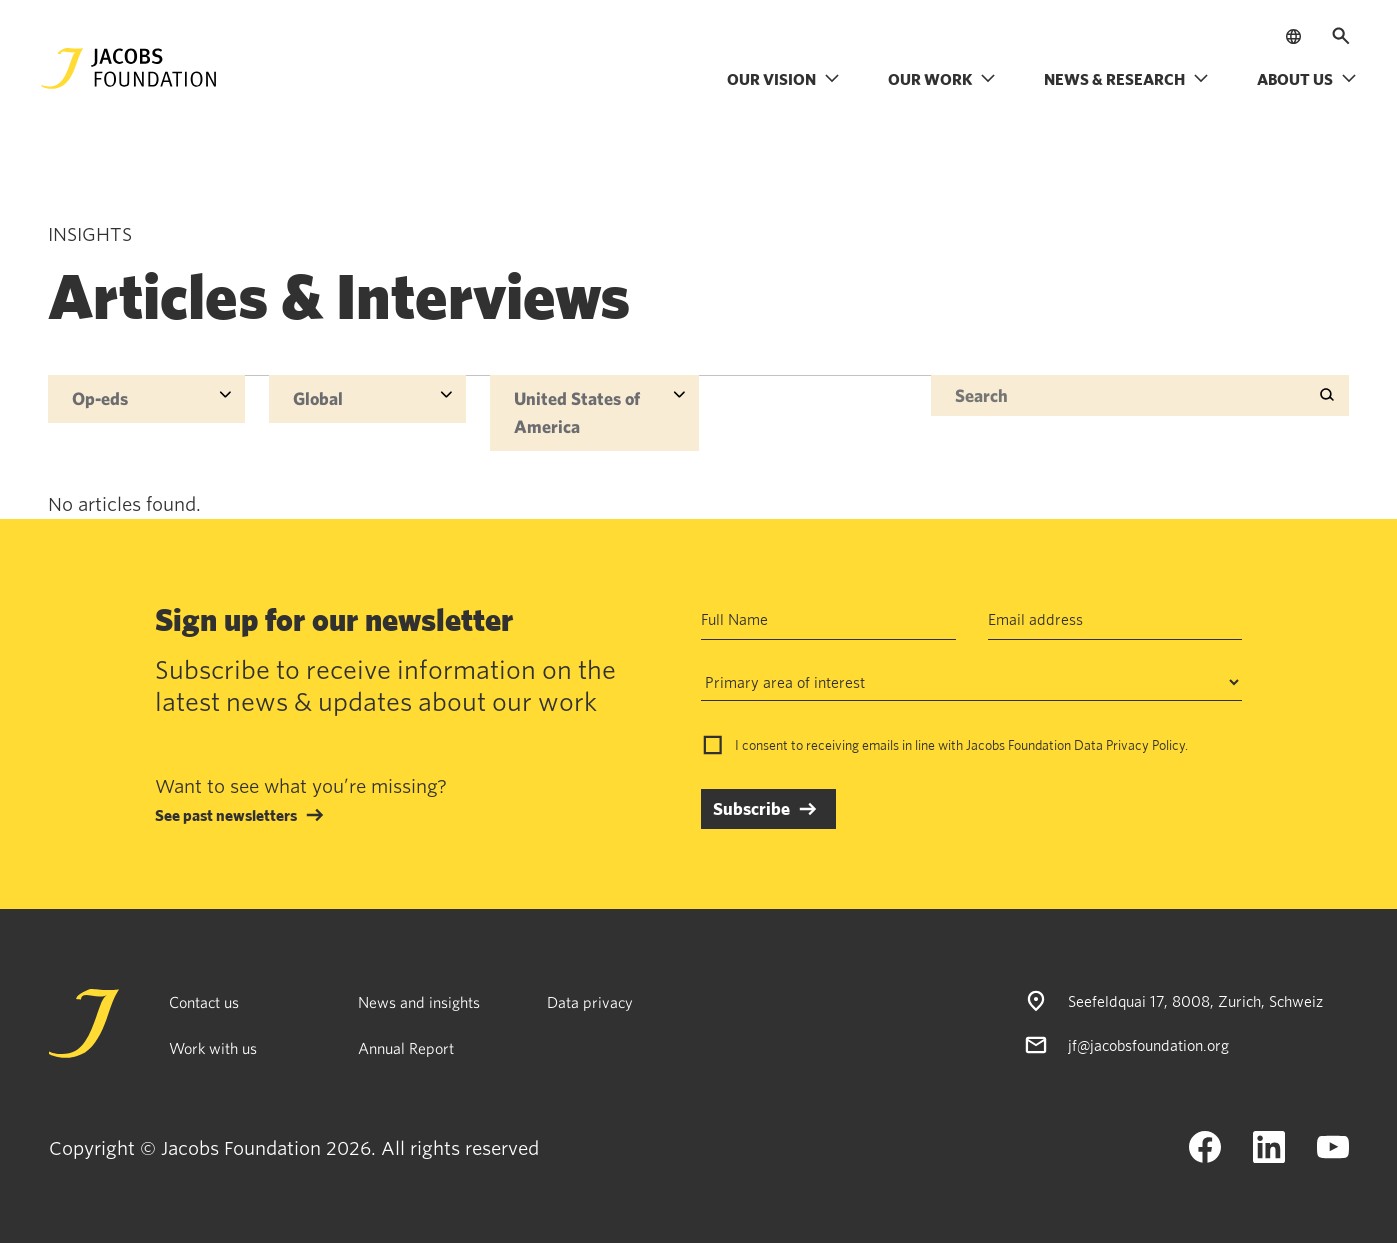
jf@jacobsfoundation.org (1148, 1045)
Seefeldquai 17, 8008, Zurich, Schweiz (1195, 1001)
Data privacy (590, 1002)
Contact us (204, 1002)
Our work (942, 79)
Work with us (213, 1048)
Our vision (783, 79)
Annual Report (406, 1048)
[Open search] (1341, 36)
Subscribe (751, 808)
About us (1307, 79)
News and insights (419, 1002)
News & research (1126, 79)
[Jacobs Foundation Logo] (129, 68)
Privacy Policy (1145, 745)
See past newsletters (226, 815)
